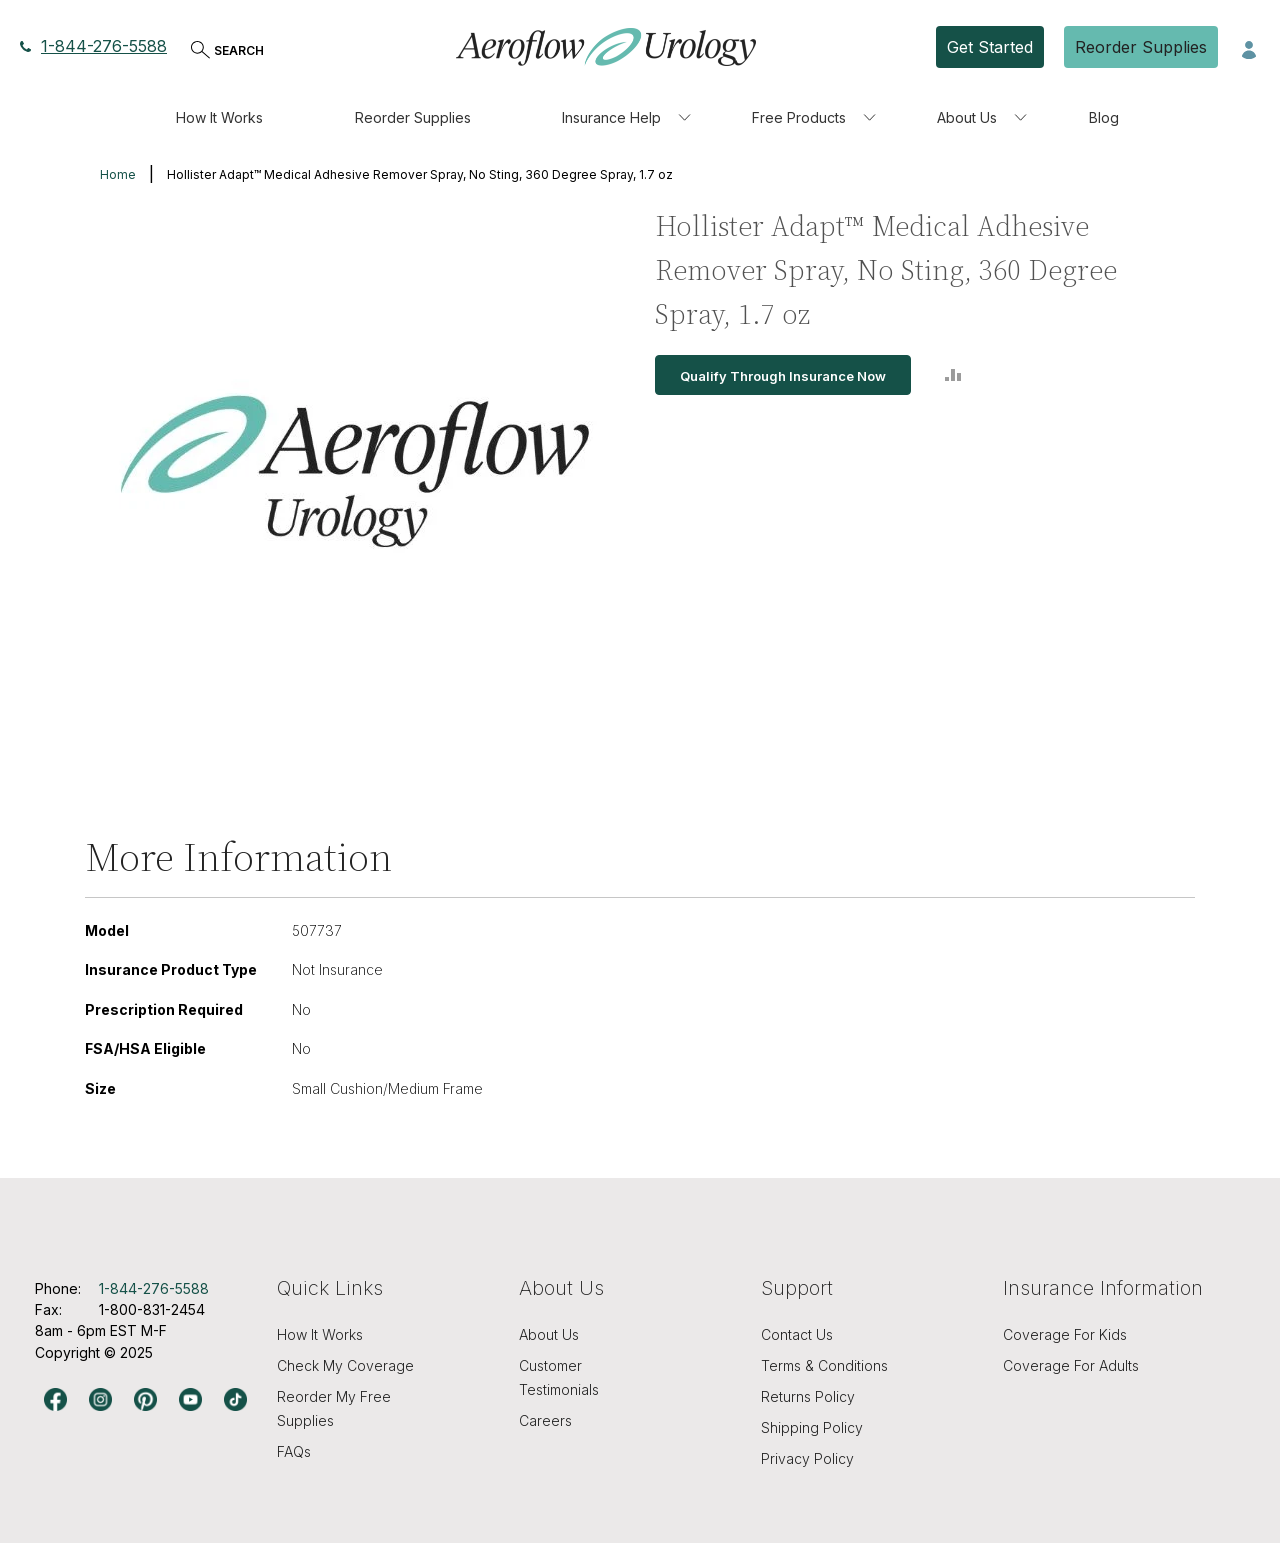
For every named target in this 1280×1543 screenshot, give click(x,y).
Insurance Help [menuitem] (611, 117)
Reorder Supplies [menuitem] (413, 117)
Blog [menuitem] (1104, 117)
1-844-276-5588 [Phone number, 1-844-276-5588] (154, 1288)
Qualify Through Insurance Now (783, 376)
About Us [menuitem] (967, 117)
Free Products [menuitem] (799, 117)
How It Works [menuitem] (219, 117)
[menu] (640, 118)
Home (118, 174)
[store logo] (606, 47)
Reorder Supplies (1141, 47)
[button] (1249, 48)
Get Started (990, 47)
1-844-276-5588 (93, 46)
